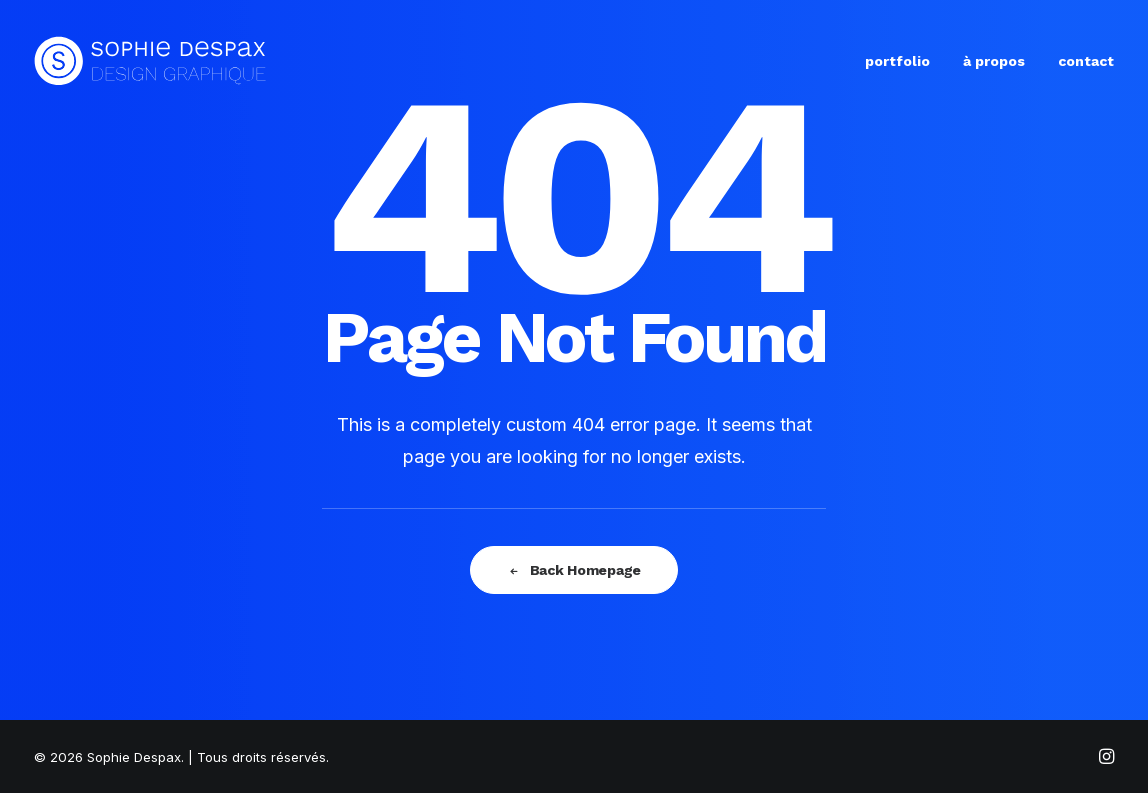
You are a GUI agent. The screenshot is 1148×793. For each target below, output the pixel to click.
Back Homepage (574, 570)
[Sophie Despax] (150, 61)
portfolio (897, 61)
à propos (994, 61)
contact (1086, 61)
